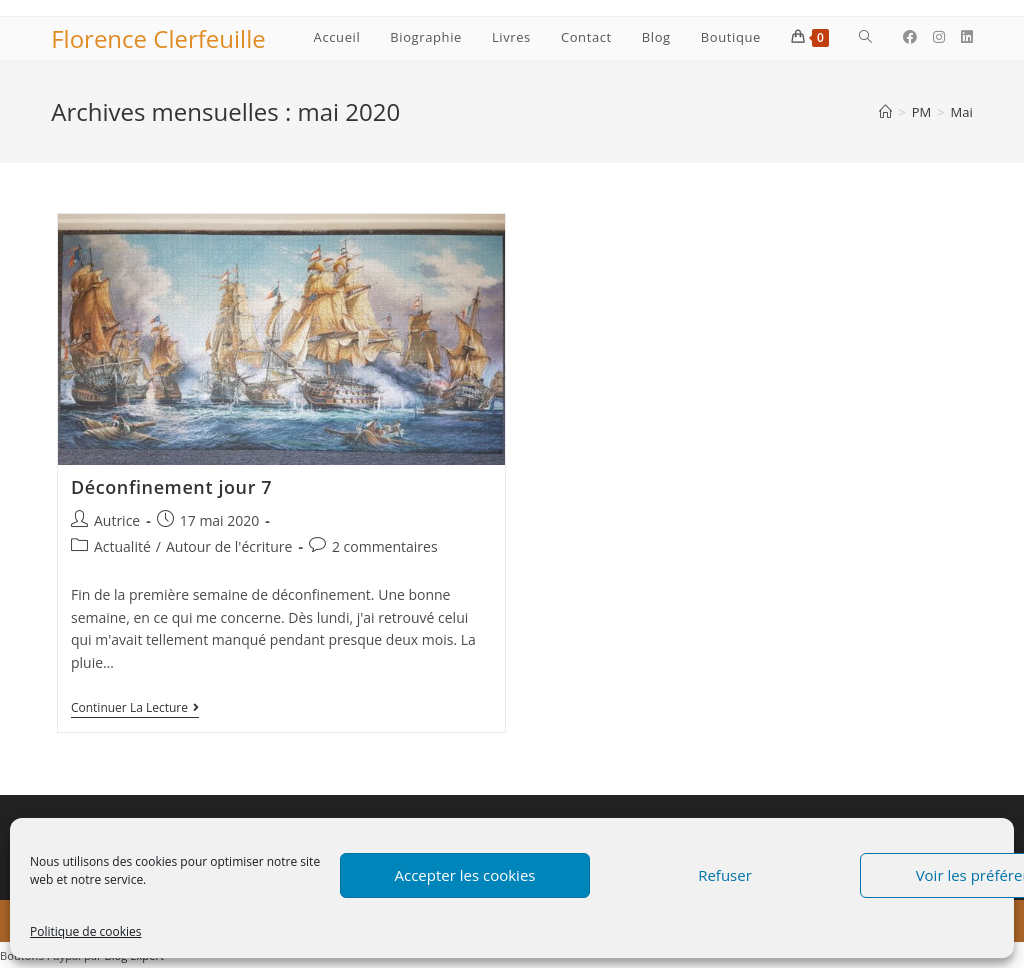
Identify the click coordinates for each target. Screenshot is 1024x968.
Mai (962, 112)
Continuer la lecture (135, 709)
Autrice (117, 520)
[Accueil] (885, 112)
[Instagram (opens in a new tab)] (939, 37)
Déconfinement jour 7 (171, 487)
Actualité (122, 546)
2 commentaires (385, 546)
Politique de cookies (86, 931)
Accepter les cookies (465, 875)
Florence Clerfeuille (158, 38)
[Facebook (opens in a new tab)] (910, 37)
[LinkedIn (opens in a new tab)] (967, 37)
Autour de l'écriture (229, 546)
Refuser (725, 875)
